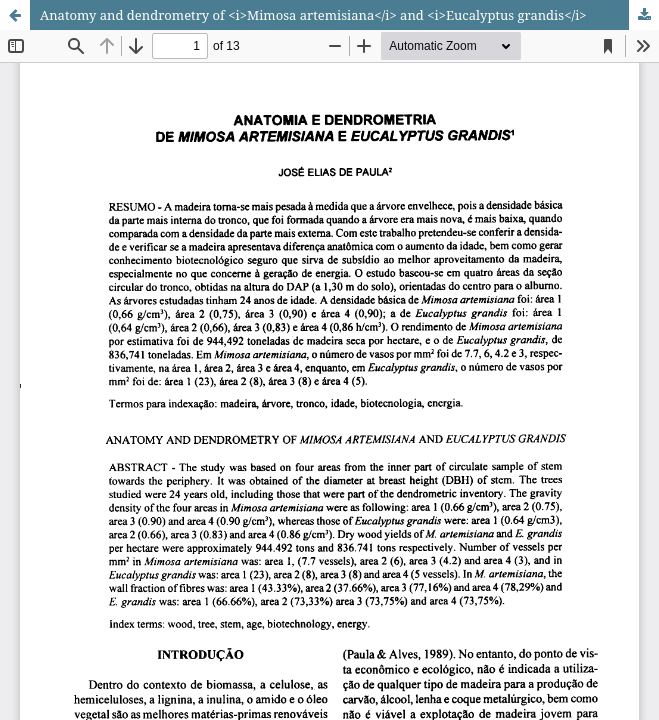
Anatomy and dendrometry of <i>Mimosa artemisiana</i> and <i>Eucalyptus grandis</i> (313, 15)
